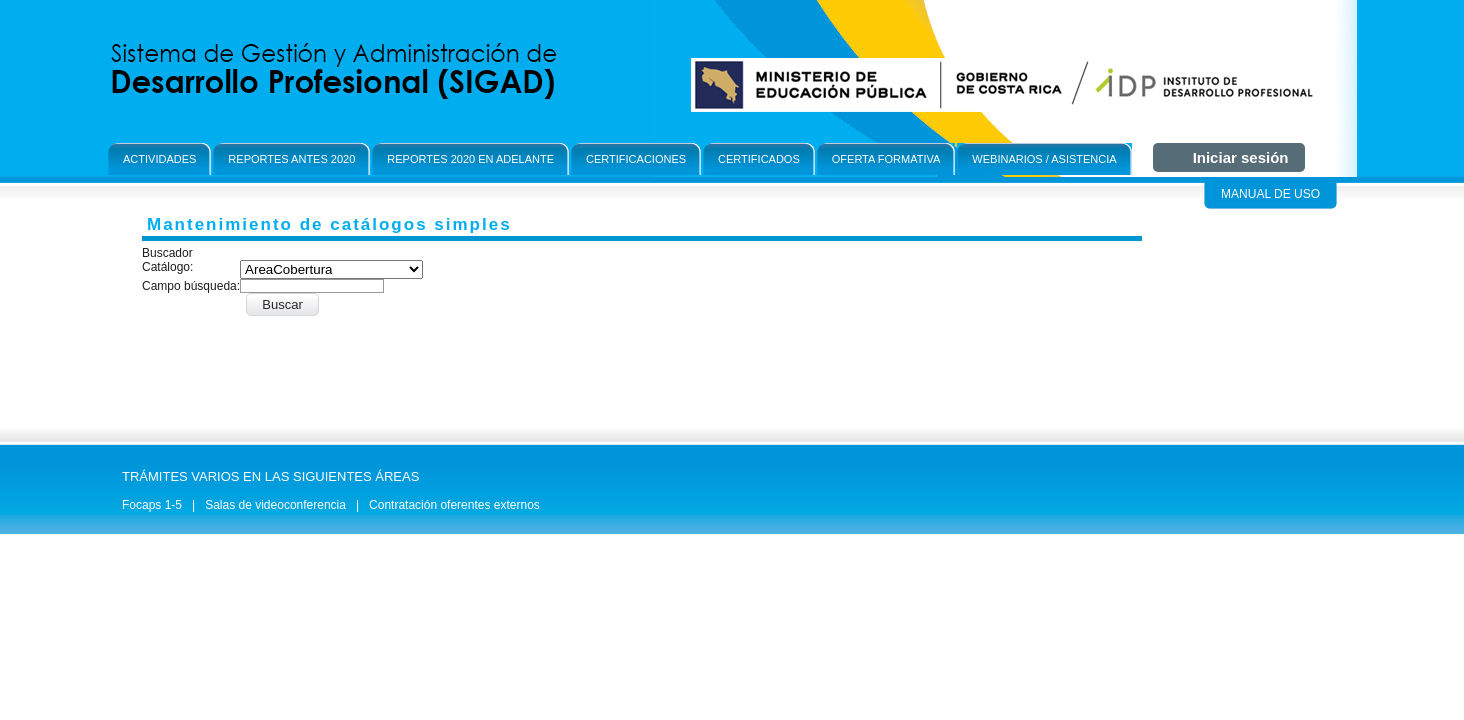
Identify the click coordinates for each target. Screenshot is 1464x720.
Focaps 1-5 (152, 505)
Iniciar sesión (1241, 157)
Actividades (159, 159)
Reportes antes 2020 (291, 159)
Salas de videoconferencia (275, 505)
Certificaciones (636, 159)
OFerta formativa (886, 159)
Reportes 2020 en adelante (470, 159)
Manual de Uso (1270, 194)
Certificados (759, 159)
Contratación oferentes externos (454, 505)
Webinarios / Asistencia (1044, 159)
